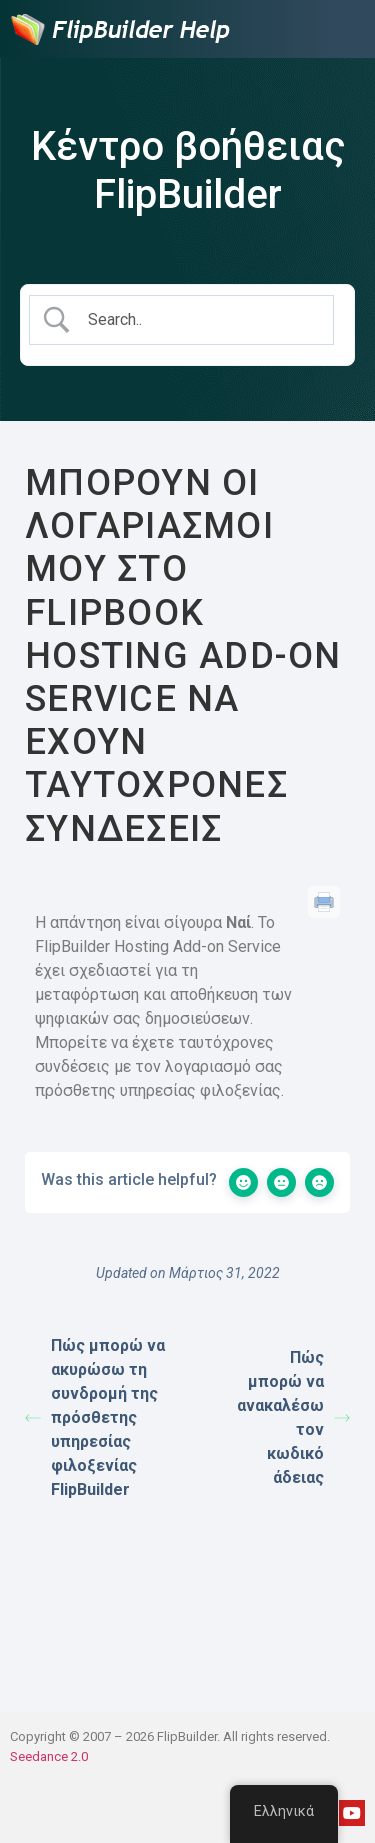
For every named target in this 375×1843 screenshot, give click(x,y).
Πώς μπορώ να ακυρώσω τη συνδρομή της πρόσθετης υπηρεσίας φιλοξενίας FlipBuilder (95, 1417)
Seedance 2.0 (49, 1756)
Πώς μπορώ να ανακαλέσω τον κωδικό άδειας (293, 1417)
